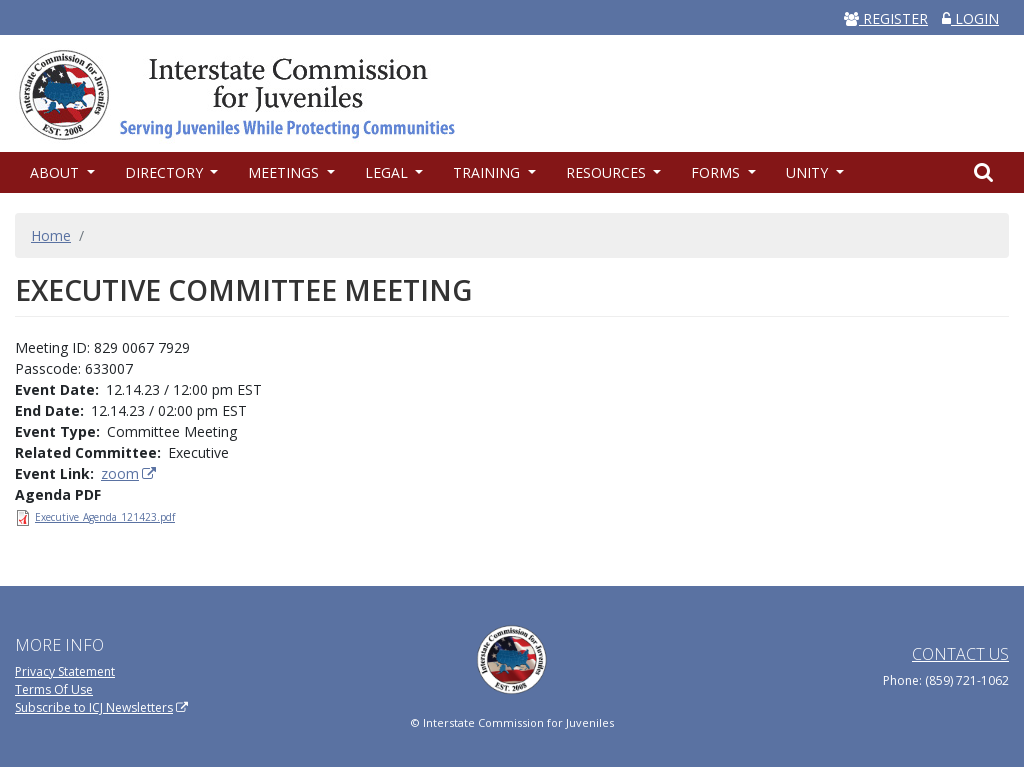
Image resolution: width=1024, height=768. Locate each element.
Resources (608, 172)
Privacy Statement (65, 671)
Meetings (285, 172)
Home (51, 235)
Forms (717, 172)
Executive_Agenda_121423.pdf (105, 517)
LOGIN (970, 18)
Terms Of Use (54, 689)
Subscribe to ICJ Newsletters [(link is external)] (102, 707)
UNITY (809, 172)
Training (488, 172)
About (56, 172)
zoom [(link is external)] (129, 473)
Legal (388, 172)
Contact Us (960, 654)
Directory (166, 172)
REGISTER (886, 18)
